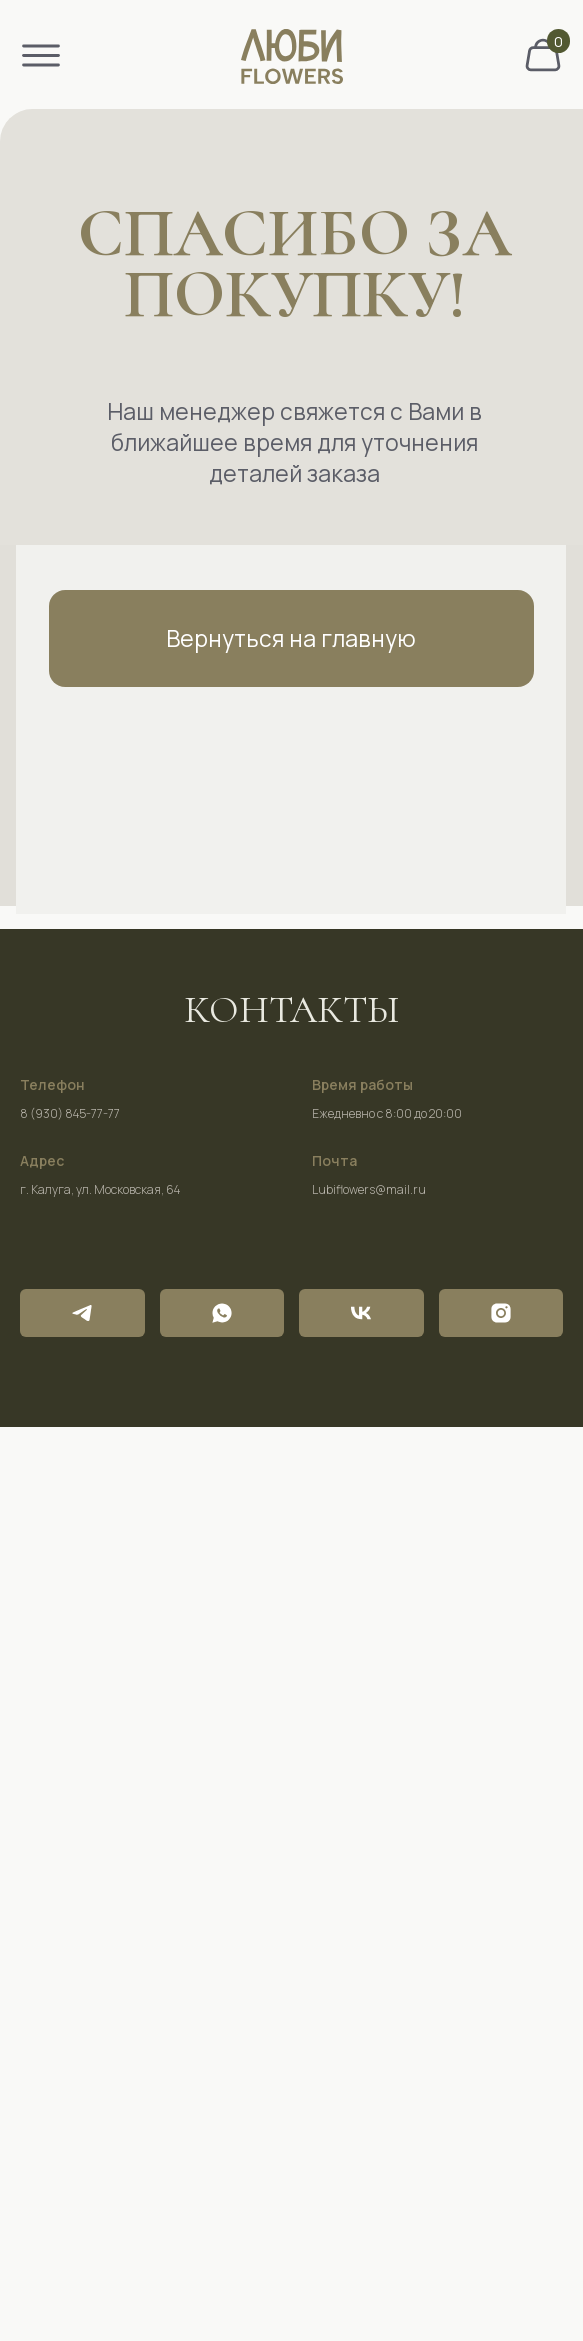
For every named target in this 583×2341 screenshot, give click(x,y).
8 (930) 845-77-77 (70, 1113)
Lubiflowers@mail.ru (369, 1189)
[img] (543, 55)
